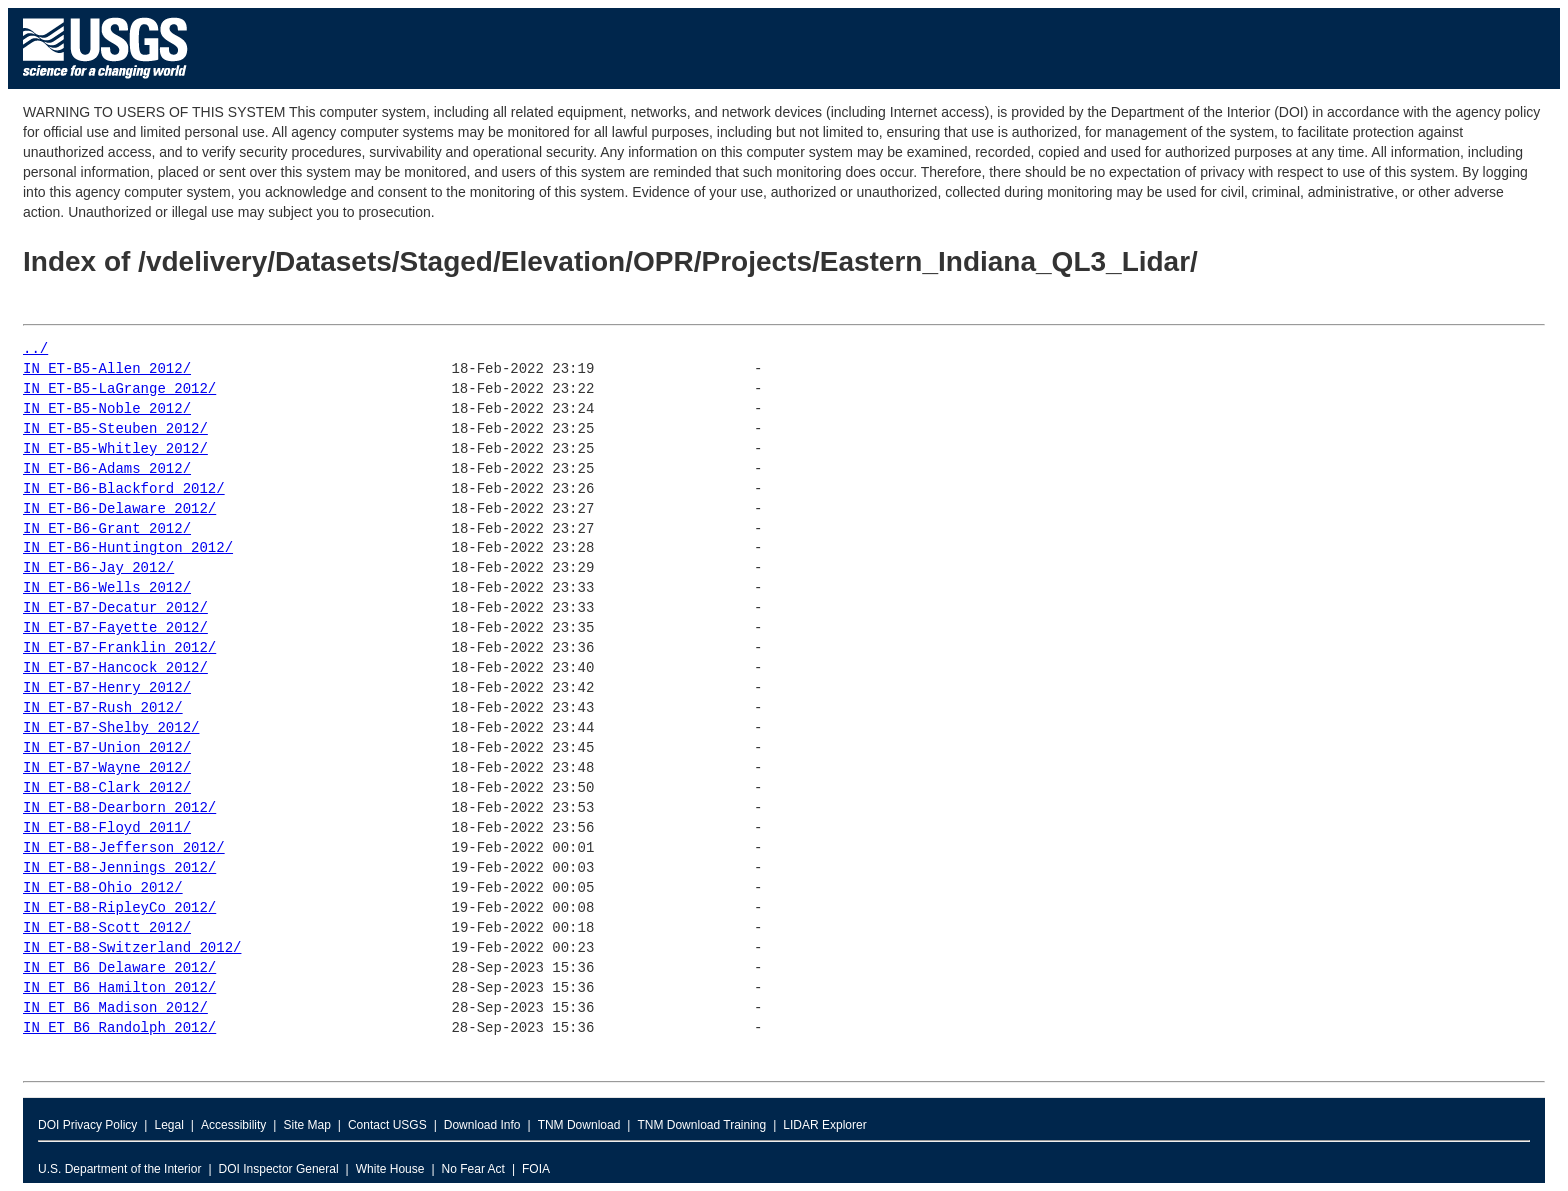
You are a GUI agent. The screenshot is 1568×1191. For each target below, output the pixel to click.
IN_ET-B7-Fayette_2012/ (115, 628)
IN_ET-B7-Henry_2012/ (107, 688)
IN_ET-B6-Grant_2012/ (107, 529)
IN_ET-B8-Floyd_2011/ (107, 828)
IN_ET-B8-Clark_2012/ (107, 788)
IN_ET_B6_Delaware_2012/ (119, 968)
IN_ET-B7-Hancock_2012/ (115, 668)
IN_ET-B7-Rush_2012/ (103, 708)
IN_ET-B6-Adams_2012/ (107, 469)
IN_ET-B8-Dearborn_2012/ (119, 808)
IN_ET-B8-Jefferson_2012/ (124, 848)
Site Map (306, 1125)
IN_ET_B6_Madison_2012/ (115, 1008)
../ (35, 349)
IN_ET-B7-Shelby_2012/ (111, 728)
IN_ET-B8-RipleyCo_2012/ (119, 908)
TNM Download (579, 1125)
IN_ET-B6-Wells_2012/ (107, 588)
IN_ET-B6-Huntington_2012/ (128, 548)
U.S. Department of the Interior (119, 1169)
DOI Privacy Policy (87, 1125)
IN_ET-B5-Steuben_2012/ (115, 429)
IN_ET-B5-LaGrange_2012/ (119, 389)
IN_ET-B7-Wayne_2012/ (107, 768)
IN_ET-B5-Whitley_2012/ (115, 449)
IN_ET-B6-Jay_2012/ (98, 568)
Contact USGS (387, 1125)
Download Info (482, 1125)
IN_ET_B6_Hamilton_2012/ (119, 988)
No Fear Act (473, 1169)
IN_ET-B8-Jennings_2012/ (119, 868)
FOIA (536, 1169)
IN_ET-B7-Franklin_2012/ (119, 648)
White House (390, 1169)
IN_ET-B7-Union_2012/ (107, 748)
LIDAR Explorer (824, 1125)
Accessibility (233, 1125)
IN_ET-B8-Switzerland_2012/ (132, 948)
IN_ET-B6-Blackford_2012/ (124, 489)
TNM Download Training (701, 1125)
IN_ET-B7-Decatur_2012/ (115, 608)
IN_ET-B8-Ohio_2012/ (103, 888)
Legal (168, 1125)
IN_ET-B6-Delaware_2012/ (119, 509)
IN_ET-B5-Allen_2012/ (107, 369)
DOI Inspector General (279, 1169)
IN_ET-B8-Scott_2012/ (107, 928)
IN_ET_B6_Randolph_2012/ (119, 1028)
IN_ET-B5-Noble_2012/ (107, 409)
